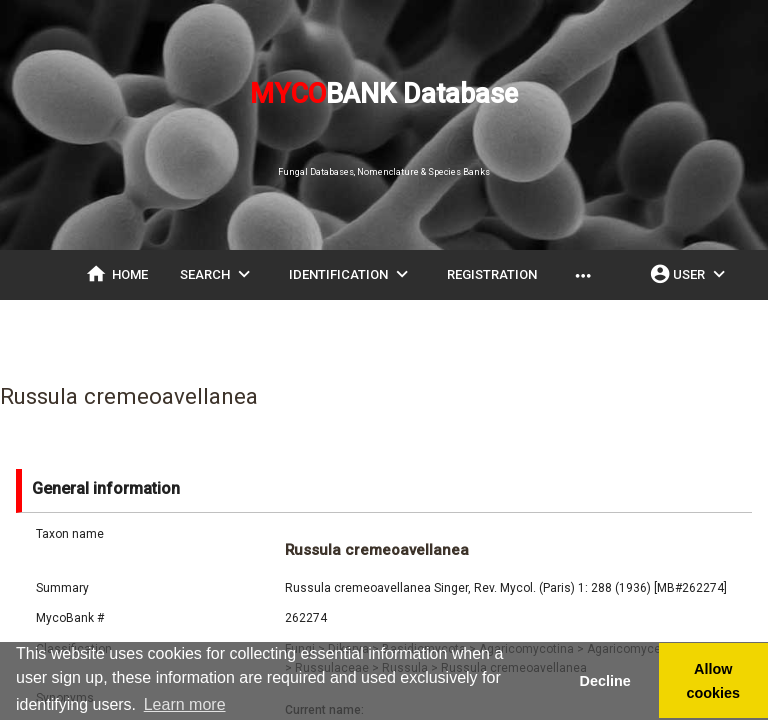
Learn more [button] (185, 704)
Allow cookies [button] (714, 681)
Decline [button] (604, 681)
